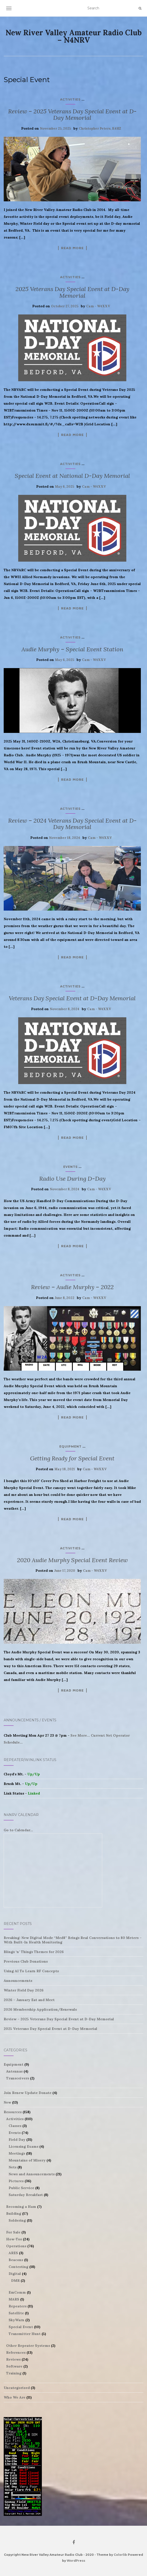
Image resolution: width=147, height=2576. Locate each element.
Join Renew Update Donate (27, 2093)
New (7, 2102)
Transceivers (17, 2078)
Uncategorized (17, 2388)
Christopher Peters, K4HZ (100, 128)
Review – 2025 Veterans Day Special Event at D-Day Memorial (72, 114)
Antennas (14, 2071)
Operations (16, 2246)
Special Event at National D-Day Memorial (72, 476)
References (16, 2352)
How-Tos (14, 2239)
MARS (14, 2299)
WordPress (76, 2560)
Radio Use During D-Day (72, 1178)
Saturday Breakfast (26, 2195)
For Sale (13, 2232)
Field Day (17, 2139)
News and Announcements (32, 2174)
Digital (15, 2273)
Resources (13, 2112)
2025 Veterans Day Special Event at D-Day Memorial (72, 292)
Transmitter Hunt (25, 2334)
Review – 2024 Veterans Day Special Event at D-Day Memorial (72, 824)
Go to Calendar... (18, 1830)
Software (14, 2366)
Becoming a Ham (21, 2206)
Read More (72, 248)
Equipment (70, 1446)
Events (70, 1167)
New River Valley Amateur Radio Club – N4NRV (73, 36)
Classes (15, 2126)
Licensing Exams (23, 2146)
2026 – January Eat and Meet (29, 2000)
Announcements (18, 1980)
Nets (12, 2167)
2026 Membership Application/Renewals (40, 2009)
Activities (70, 99)
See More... (80, 1735)
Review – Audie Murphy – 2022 (72, 1287)
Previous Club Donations (26, 1961)
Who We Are (14, 2397)
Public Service (21, 2188)
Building (13, 2213)
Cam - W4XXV (98, 306)
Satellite (16, 2313)
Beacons (16, 2260)
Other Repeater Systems (28, 2345)
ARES (13, 2253)
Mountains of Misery (27, 2160)
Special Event (21, 2327)
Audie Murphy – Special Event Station (72, 649)
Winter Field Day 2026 (24, 1990)
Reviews (13, 2359)
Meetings (17, 2153)
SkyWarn (16, 2320)
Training (13, 2373)
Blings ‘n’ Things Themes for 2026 (34, 1952)
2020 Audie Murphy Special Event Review (72, 1560)
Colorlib (120, 2555)
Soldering (17, 2220)
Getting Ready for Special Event (72, 1458)
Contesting (18, 2267)
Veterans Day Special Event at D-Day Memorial (72, 998)
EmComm (17, 2292)
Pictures (16, 2181)
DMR (15, 2280)
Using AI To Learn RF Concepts (31, 1971)
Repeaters (18, 2306)
